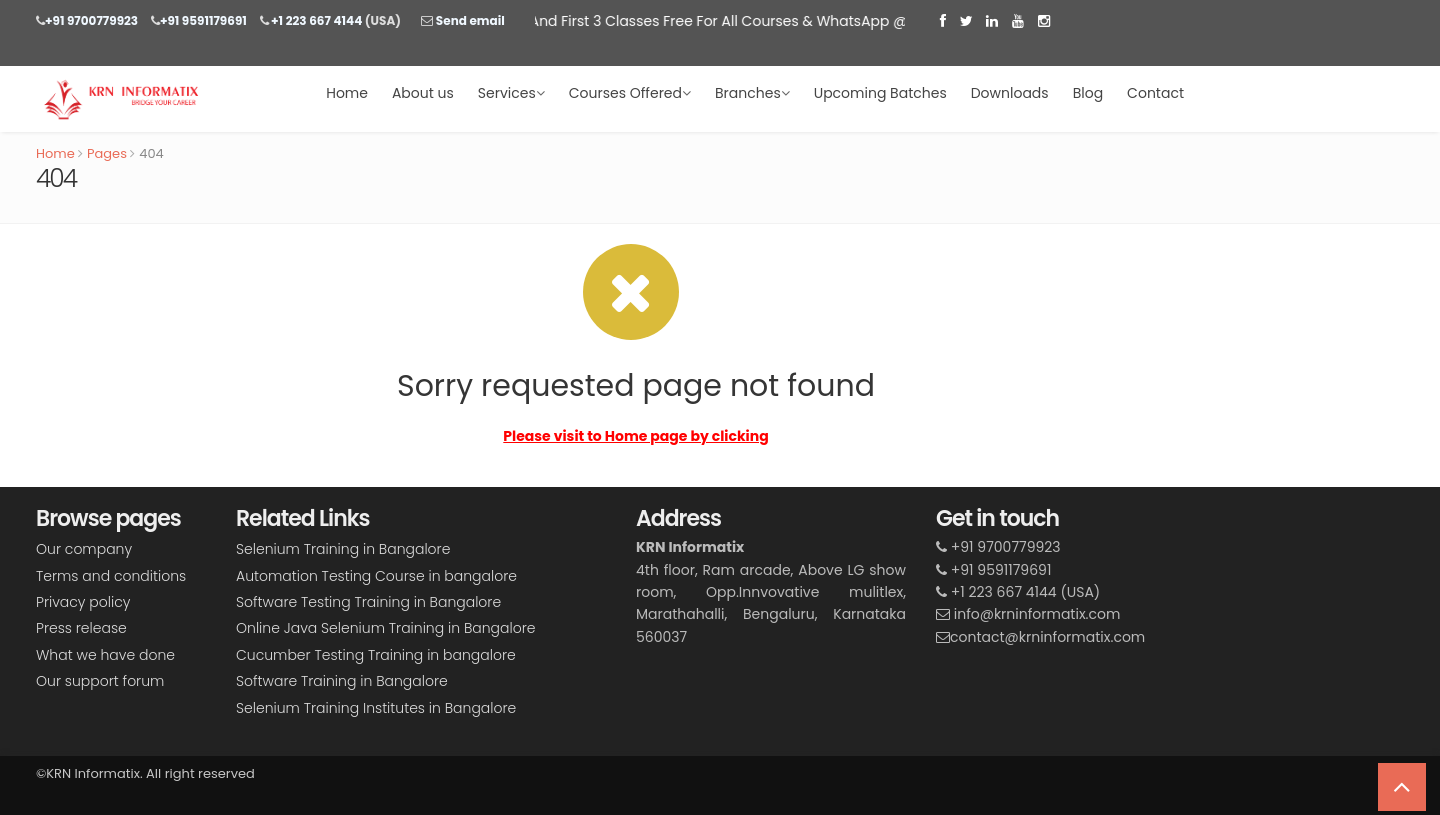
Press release (81, 628)
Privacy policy (83, 602)
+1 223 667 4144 (316, 20)
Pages (107, 153)
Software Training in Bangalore (342, 681)
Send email (468, 20)
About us (423, 93)
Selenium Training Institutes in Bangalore (376, 708)
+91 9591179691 (203, 20)
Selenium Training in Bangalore (343, 549)
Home (347, 93)
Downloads (1010, 93)
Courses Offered (630, 93)
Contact (1155, 93)
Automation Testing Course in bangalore (376, 576)
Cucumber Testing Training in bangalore (376, 655)
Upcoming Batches (880, 93)
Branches (752, 93)
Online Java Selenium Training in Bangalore (385, 628)
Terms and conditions (111, 576)
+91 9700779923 (91, 20)
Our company (84, 549)
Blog (1088, 93)
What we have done (105, 655)
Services (511, 93)
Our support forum (100, 681)
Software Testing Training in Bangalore (368, 602)
